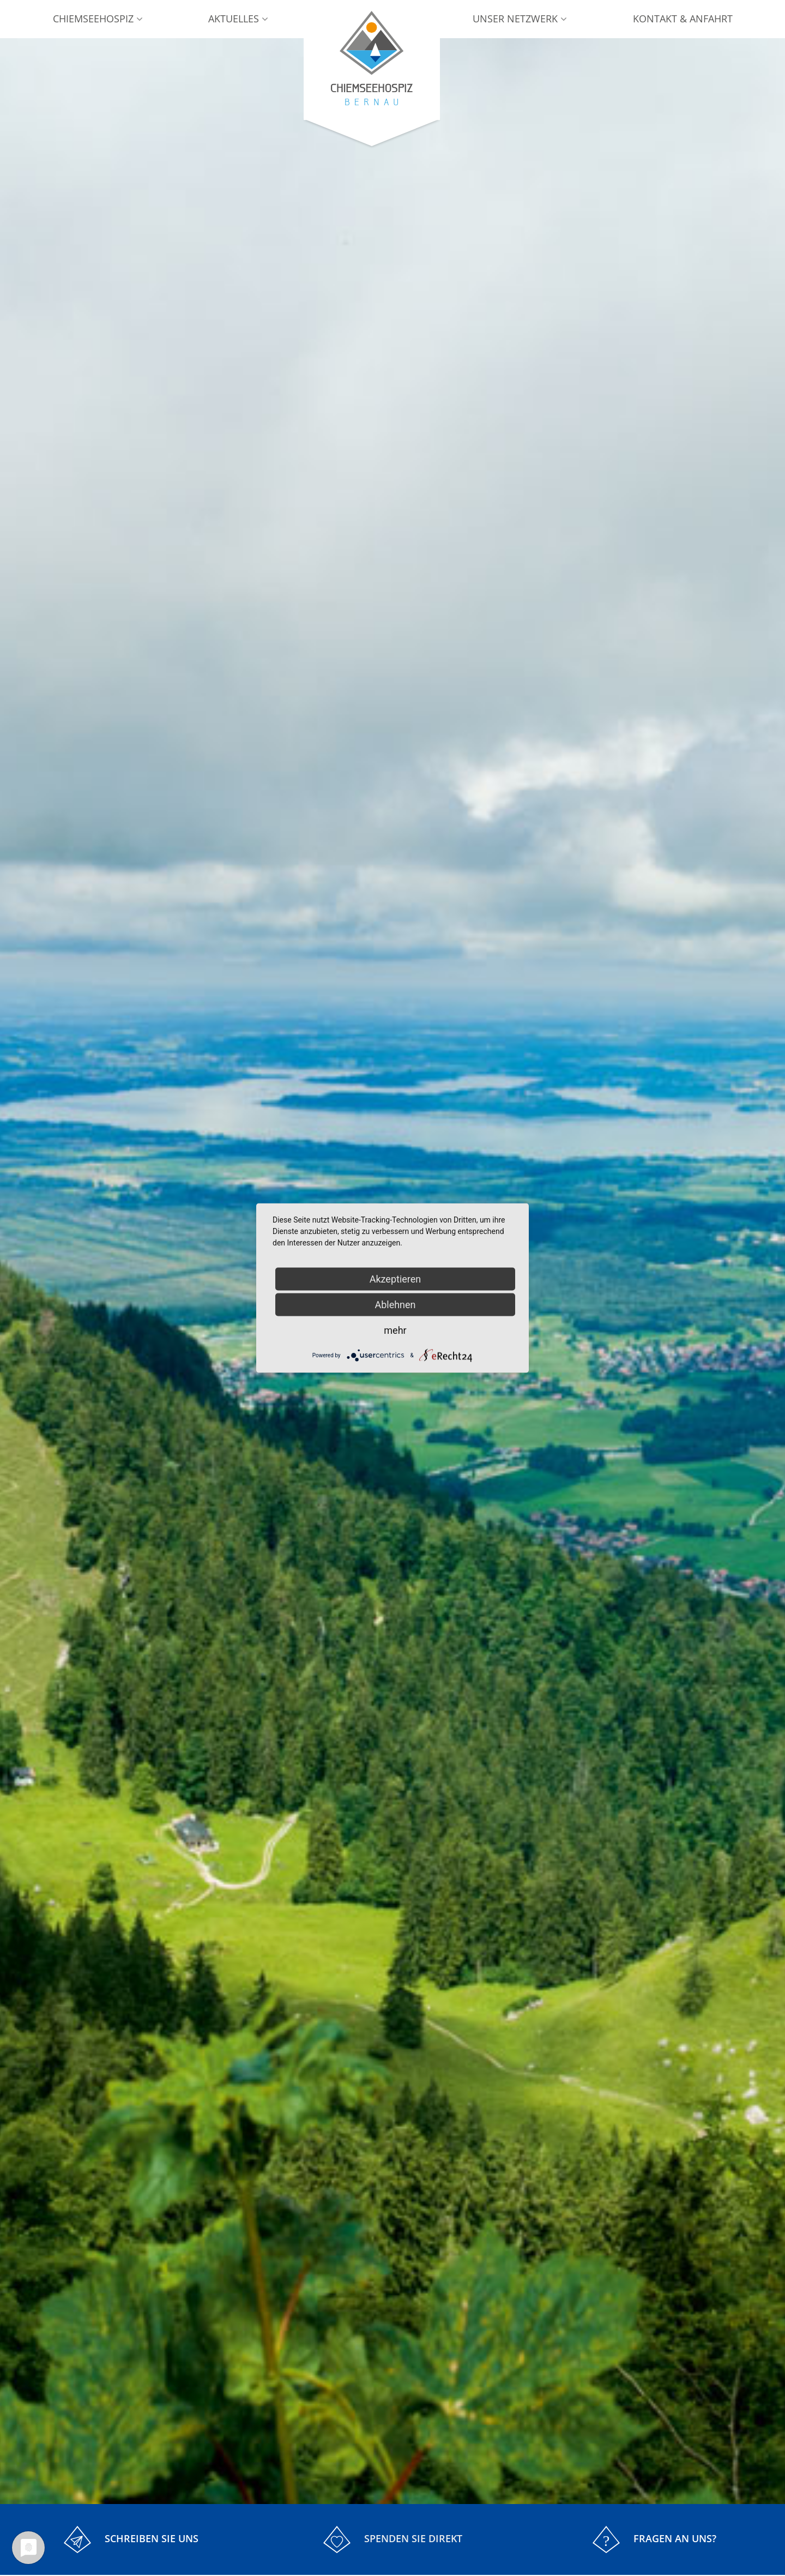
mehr (395, 1330)
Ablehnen (395, 1304)
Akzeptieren (395, 1279)
